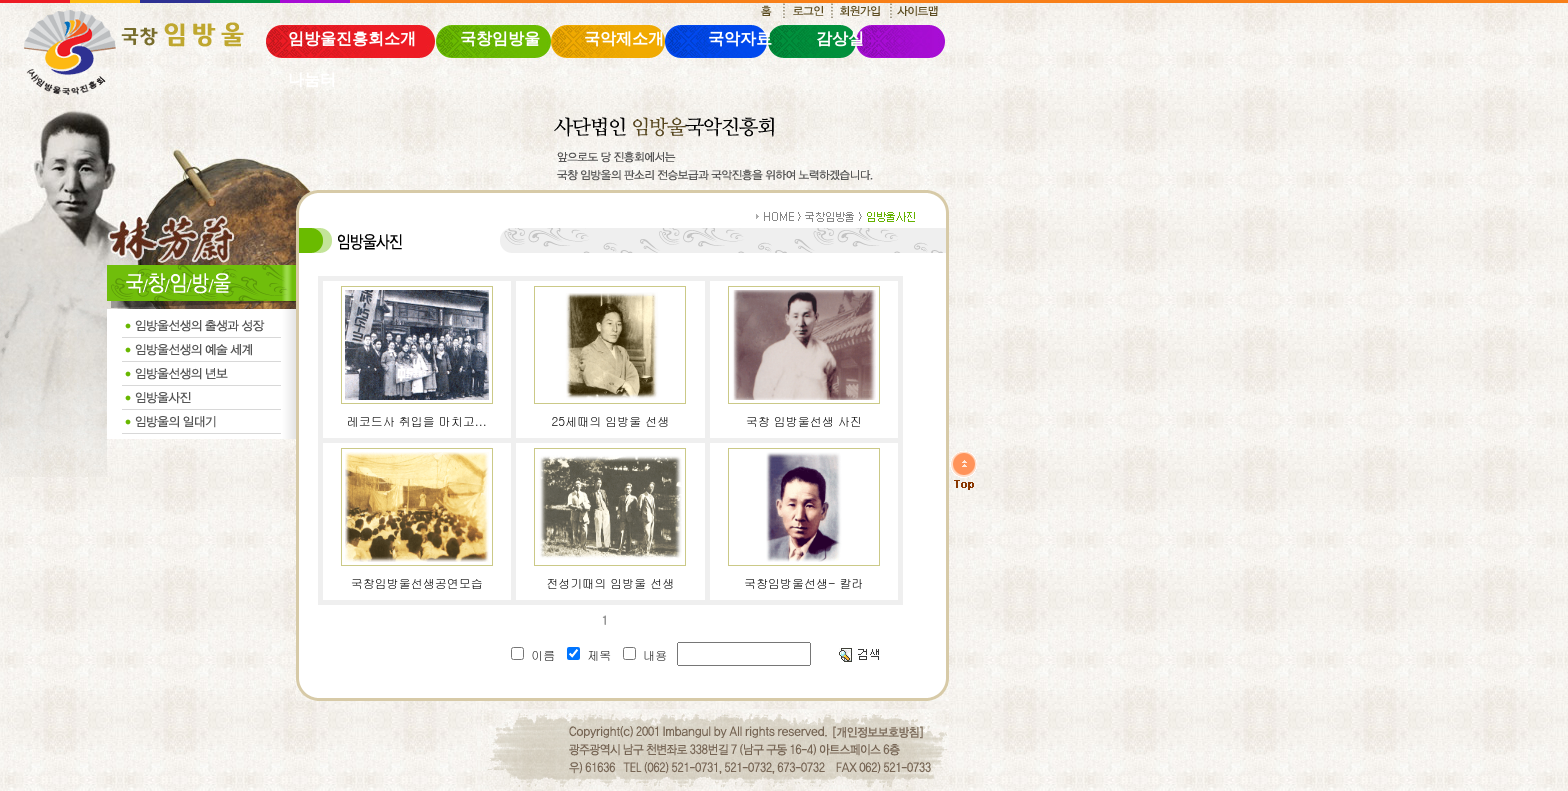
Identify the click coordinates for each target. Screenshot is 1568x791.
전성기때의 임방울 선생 (610, 582)
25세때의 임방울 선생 (610, 420)
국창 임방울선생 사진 (804, 420)
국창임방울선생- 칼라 (804, 582)
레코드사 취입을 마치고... (417, 420)
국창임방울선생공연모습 (417, 582)
